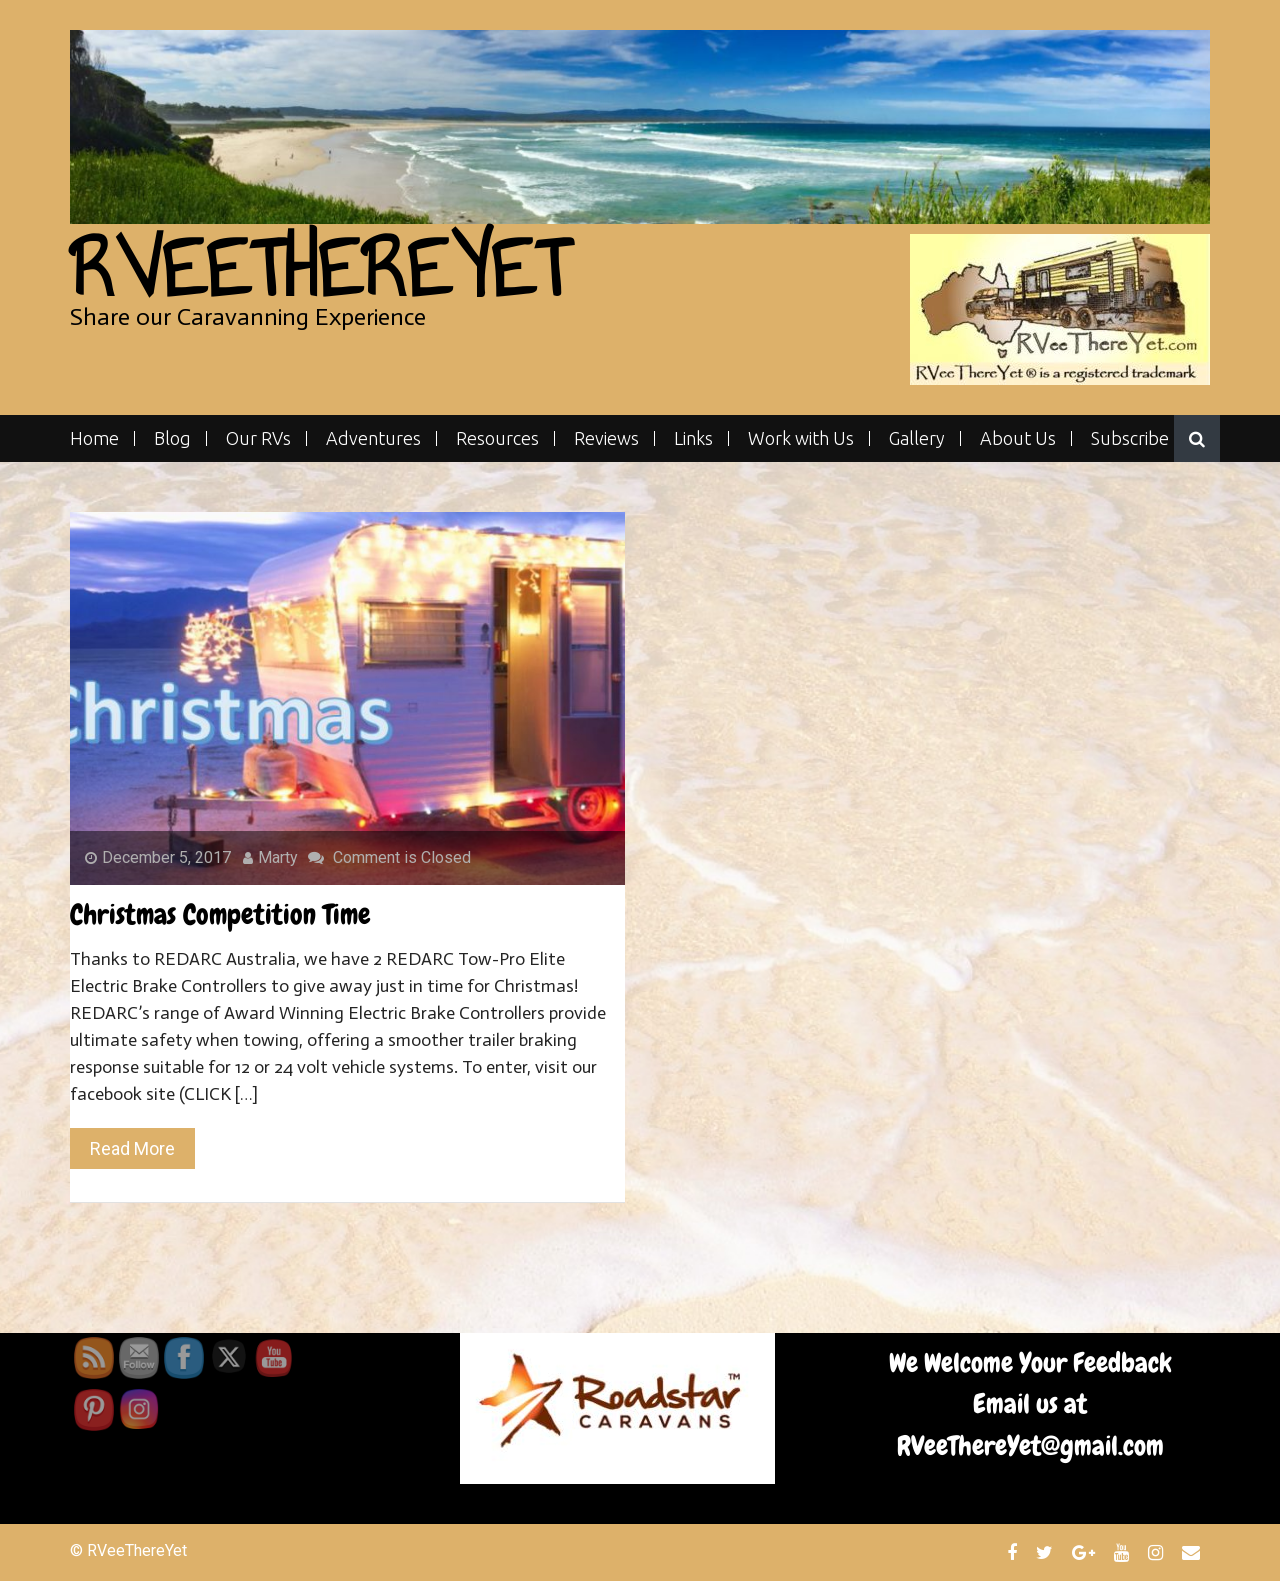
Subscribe (1130, 438)
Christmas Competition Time (220, 914)
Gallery (917, 438)
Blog (172, 438)
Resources (497, 438)
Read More (132, 1148)
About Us (1018, 438)
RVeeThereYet (319, 268)
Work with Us (801, 438)
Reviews (606, 438)
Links (693, 438)
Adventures (373, 438)
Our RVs (258, 438)
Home (94, 438)
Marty (270, 857)
